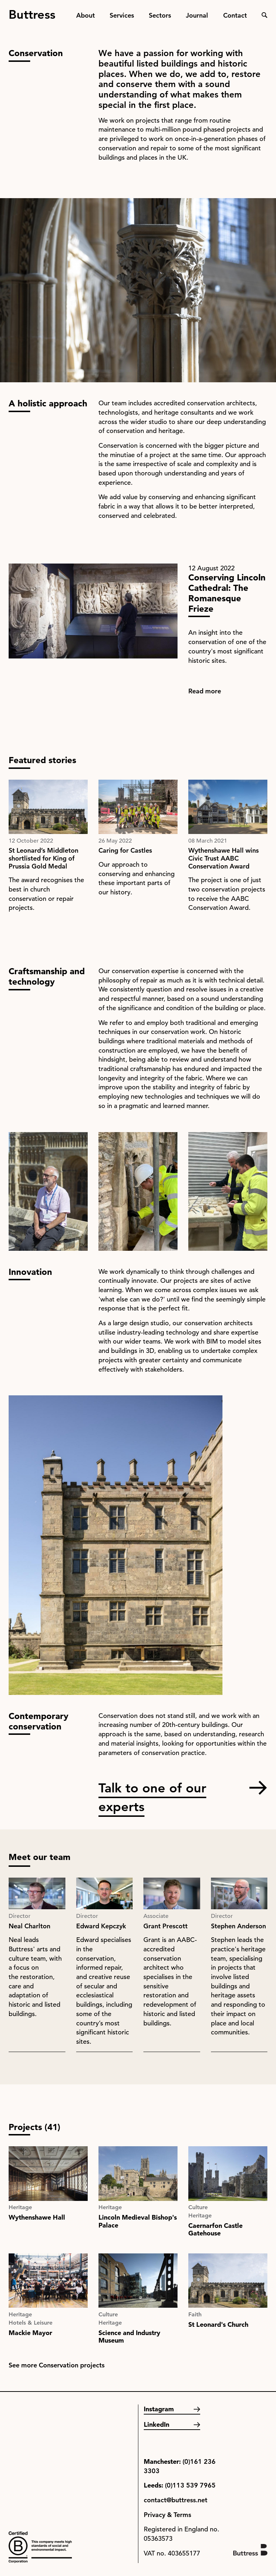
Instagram (159, 2409)
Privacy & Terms (167, 2515)
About (85, 15)
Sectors (160, 15)
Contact (235, 15)
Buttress (32, 11)
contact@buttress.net (175, 2500)
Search (264, 15)
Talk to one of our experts (152, 1788)
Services (122, 15)
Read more (204, 691)
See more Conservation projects (57, 2365)
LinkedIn (156, 2424)
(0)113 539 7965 (190, 2485)
